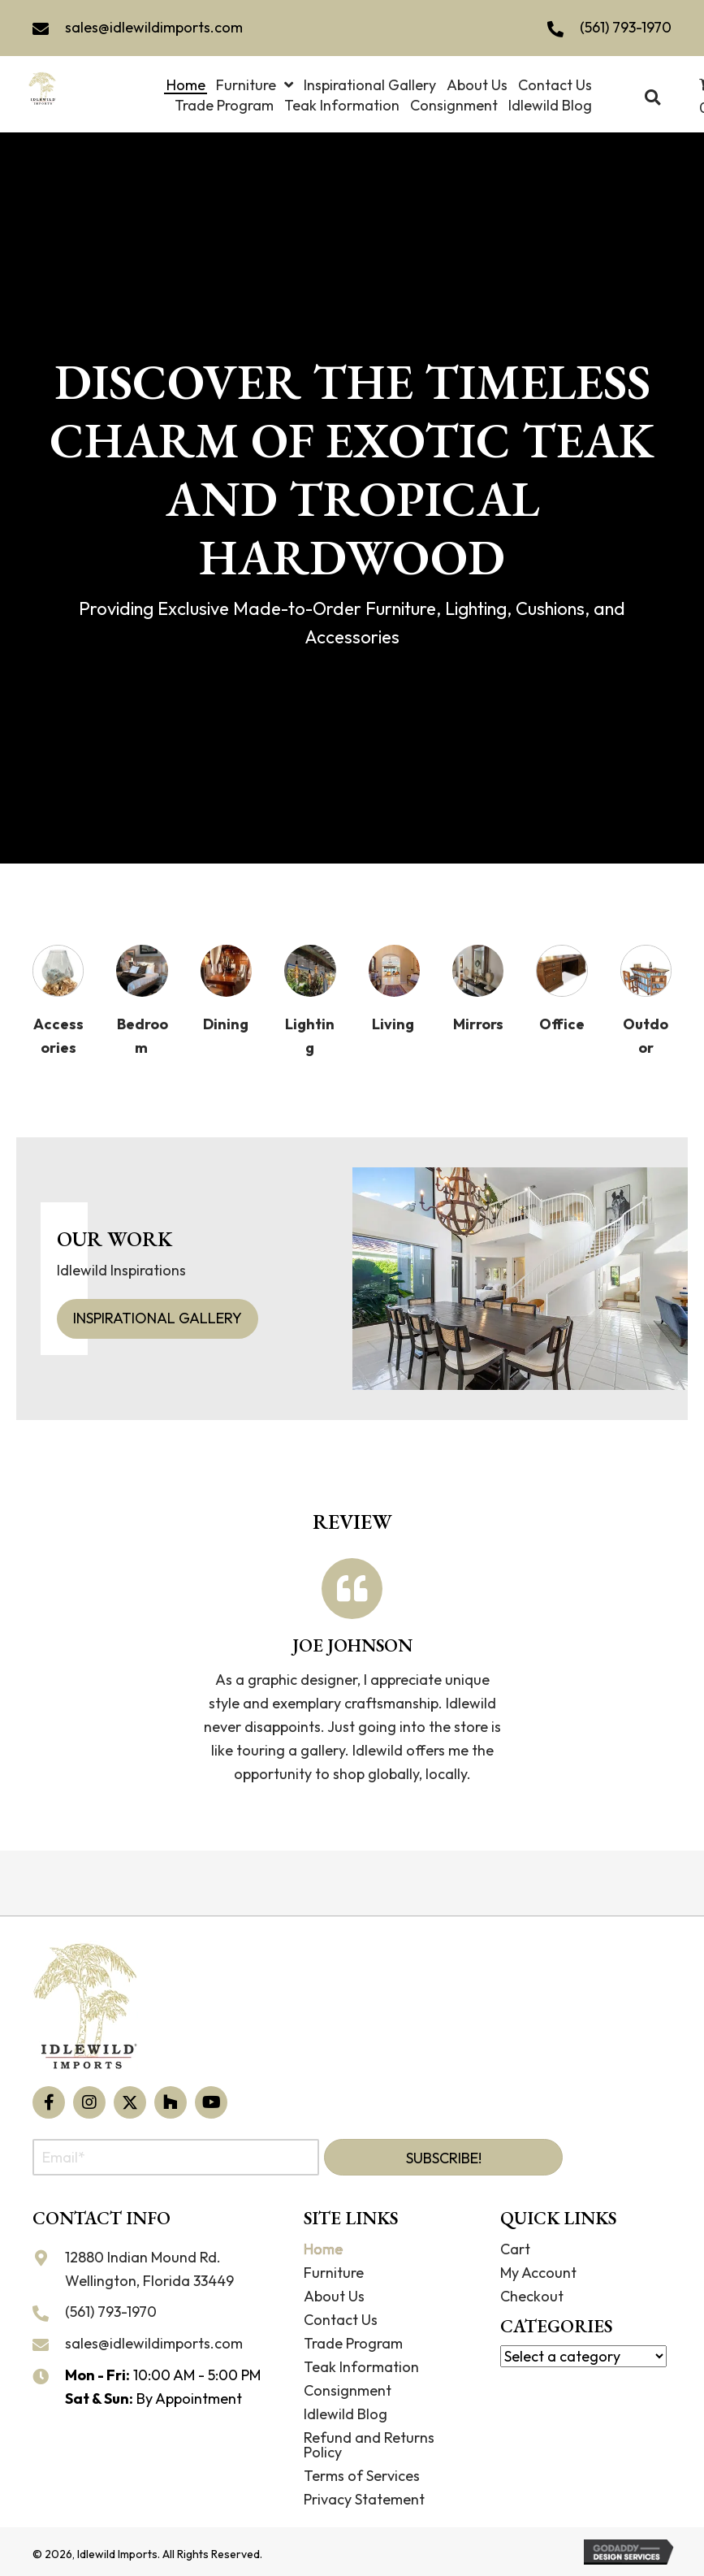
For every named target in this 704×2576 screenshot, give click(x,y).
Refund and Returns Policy (369, 2444)
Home (323, 2249)
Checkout (532, 2296)
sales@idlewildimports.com (154, 27)
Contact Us (341, 2319)
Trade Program (353, 2343)
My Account (538, 2272)
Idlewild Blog (345, 2414)
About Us (334, 2296)
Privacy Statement (364, 2499)
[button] (48, 2102)
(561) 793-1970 (626, 27)
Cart (515, 2249)
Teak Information (361, 2366)
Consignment (347, 2390)
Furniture (334, 2272)
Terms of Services (362, 2475)
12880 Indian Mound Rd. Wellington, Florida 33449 (149, 2269)
